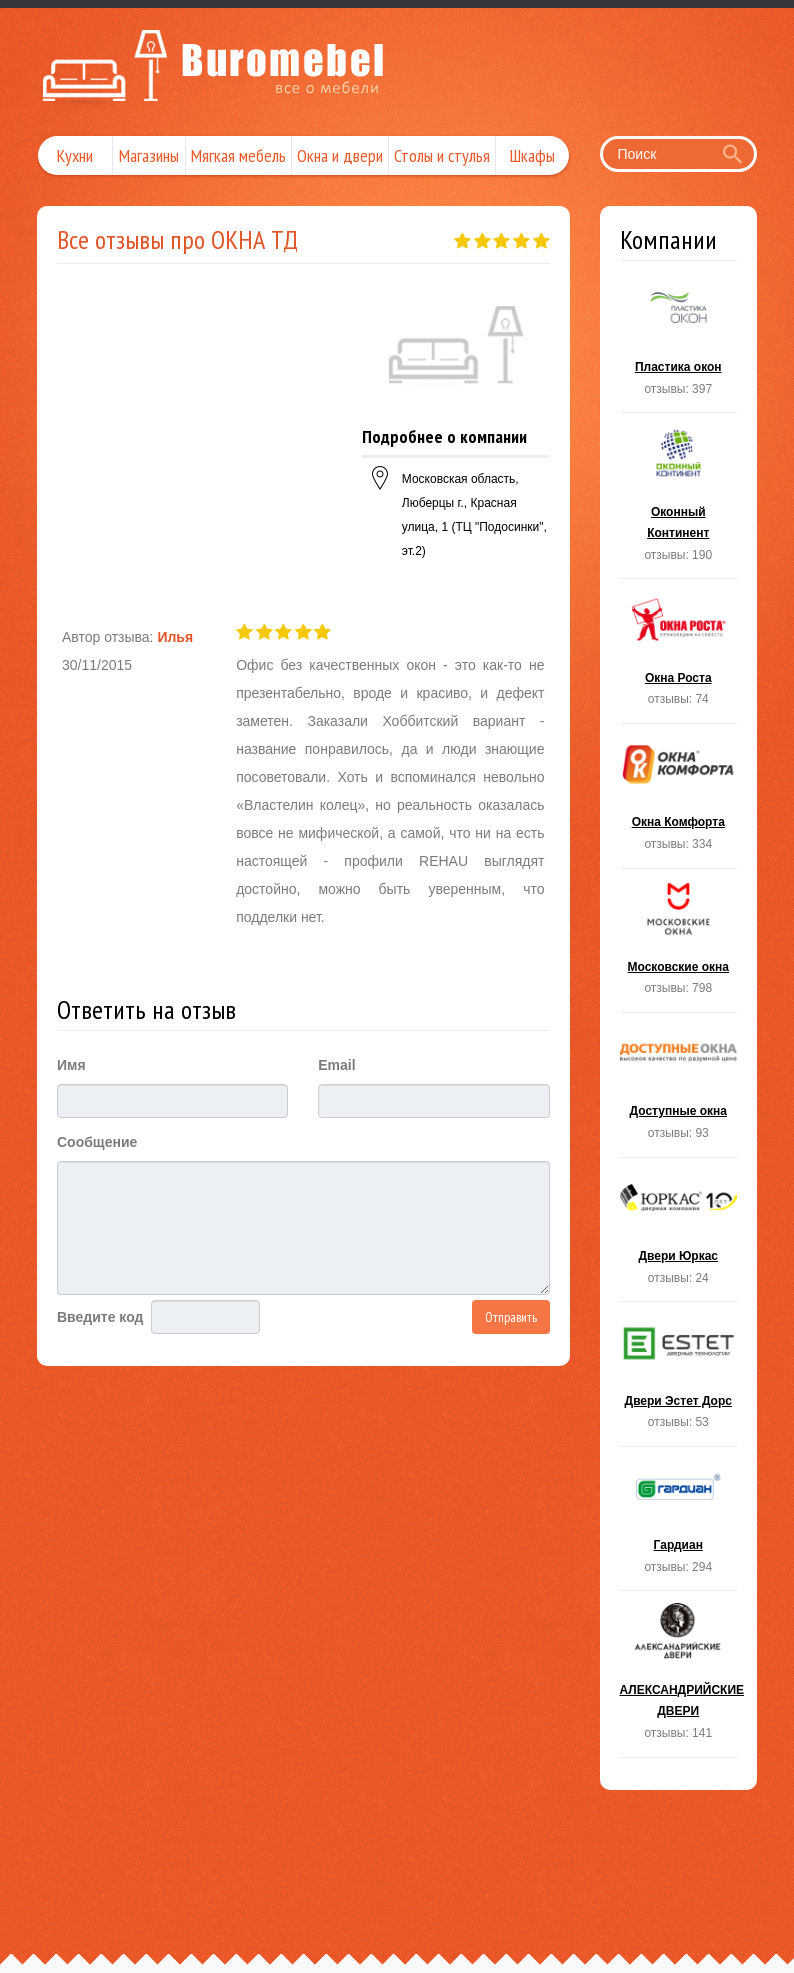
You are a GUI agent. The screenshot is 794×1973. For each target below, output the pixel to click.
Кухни (75, 155)
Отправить (511, 1317)
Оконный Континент (679, 501)
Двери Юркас (679, 1236)
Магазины (149, 155)
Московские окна (679, 947)
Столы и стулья (442, 155)
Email (336, 1065)
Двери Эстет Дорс (679, 1380)
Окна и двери (340, 155)
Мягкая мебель (238, 155)
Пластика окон (679, 347)
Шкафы (532, 155)
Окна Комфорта (679, 802)
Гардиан (679, 1525)
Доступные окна (679, 1091)
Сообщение (97, 1142)
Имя (71, 1065)
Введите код (100, 1317)
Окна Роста (679, 657)
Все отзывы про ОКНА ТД (177, 239)
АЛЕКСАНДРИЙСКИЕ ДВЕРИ (679, 1679)
